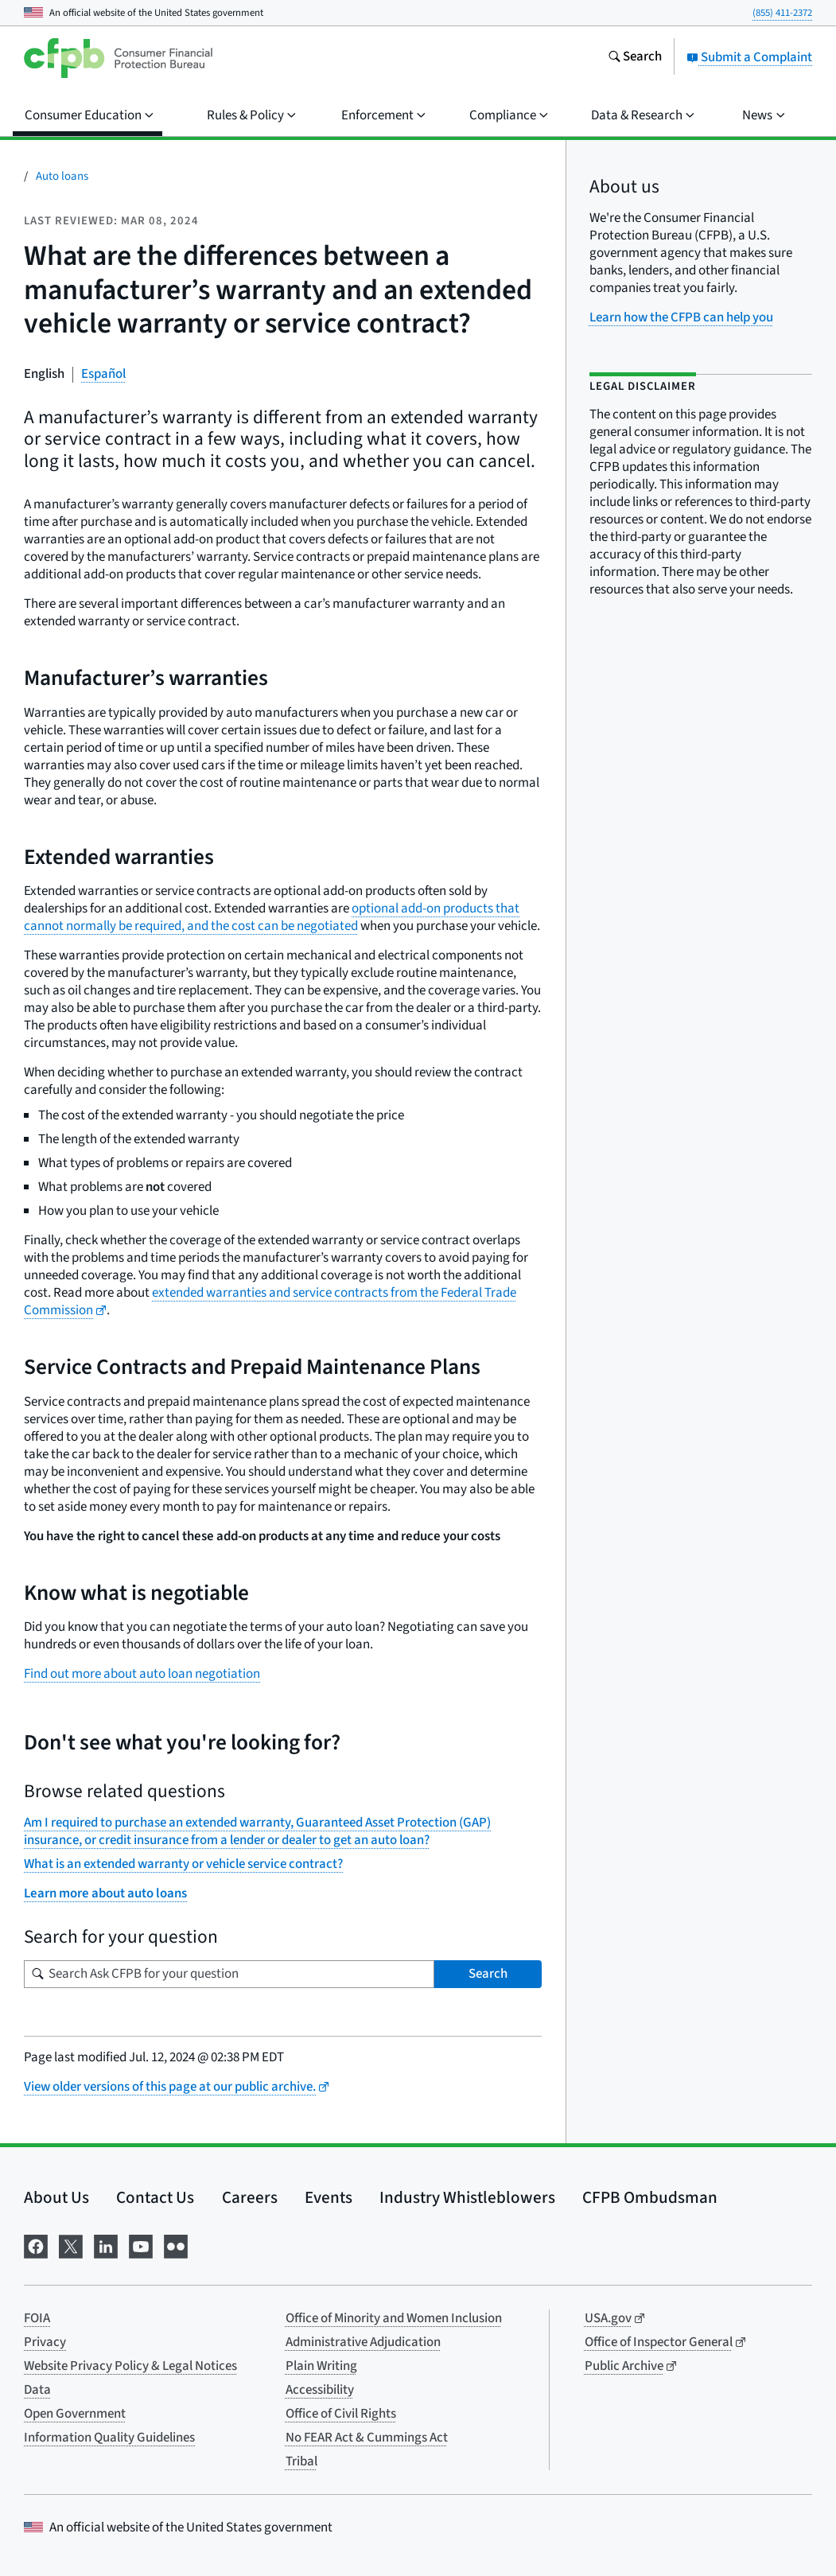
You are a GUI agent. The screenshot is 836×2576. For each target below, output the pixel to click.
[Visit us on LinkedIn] (106, 2245)
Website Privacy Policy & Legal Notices (130, 2366)
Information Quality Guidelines (109, 2437)
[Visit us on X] (71, 2245)
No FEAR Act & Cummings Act (367, 2437)
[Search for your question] (229, 1974)
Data (37, 2389)
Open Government (75, 2413)
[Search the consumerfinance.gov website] (635, 58)
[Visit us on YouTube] (141, 2245)
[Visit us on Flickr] (176, 2245)
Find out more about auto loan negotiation (142, 1673)
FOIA (37, 2318)
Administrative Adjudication (363, 2342)
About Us (56, 2197)
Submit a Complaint (749, 57)
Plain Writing (321, 2366)
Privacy (45, 2342)
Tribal (301, 2461)
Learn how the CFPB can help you (681, 317)
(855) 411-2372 (782, 13)
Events (328, 2197)
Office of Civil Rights (341, 2413)
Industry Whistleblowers (467, 2197)
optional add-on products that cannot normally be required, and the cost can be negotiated (271, 917)
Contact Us (155, 2197)
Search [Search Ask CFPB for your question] (488, 1973)
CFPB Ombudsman (649, 2197)
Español (103, 373)
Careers (250, 2197)
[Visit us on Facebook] (36, 2245)
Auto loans (62, 176)
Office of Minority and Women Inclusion (394, 2318)
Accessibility (320, 2389)
